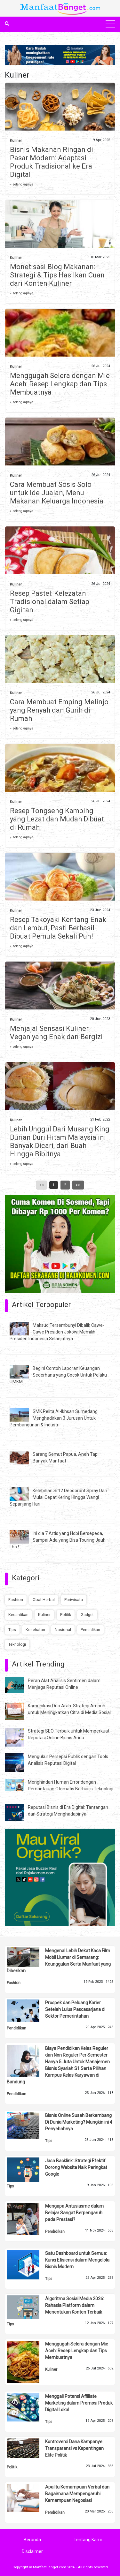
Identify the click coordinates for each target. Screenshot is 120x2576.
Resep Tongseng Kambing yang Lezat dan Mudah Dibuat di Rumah (57, 819)
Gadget (87, 1614)
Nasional (63, 1629)
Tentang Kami (88, 2539)
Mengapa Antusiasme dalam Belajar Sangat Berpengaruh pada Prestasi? (74, 2212)
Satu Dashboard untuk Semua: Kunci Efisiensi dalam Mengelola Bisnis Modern (77, 2260)
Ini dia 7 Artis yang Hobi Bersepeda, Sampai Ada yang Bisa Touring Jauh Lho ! (58, 1540)
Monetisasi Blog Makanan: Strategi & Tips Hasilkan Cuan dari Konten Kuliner (57, 275)
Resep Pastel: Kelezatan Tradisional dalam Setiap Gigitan (49, 601)
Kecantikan (18, 1614)
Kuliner (16, 141)
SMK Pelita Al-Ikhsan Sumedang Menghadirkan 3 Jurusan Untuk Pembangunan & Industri (54, 1418)
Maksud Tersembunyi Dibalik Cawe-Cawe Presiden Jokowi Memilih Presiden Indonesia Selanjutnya (57, 1332)
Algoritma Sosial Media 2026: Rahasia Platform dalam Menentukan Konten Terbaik (74, 2305)
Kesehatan (35, 1629)
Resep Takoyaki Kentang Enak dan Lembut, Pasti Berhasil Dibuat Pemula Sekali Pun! (58, 928)
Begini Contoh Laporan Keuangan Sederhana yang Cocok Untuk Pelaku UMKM (58, 1375)
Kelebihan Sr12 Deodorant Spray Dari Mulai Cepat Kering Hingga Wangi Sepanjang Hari (58, 1497)
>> (78, 1185)
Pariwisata (73, 1599)
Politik (65, 1614)
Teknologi (17, 1644)
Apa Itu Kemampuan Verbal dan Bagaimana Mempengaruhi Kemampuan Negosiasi (77, 2493)
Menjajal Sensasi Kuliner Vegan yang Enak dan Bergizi (56, 1032)
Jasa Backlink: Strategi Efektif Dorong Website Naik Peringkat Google (76, 2167)
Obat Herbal (44, 1599)
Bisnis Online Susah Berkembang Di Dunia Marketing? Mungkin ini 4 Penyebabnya (78, 2122)
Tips (12, 1629)
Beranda (32, 2539)
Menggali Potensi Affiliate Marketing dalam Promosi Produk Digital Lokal (79, 2403)
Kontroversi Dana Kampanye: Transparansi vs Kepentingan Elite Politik (74, 2448)
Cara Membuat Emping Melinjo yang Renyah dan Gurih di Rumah (59, 710)
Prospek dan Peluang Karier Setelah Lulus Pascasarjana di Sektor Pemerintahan (75, 2009)
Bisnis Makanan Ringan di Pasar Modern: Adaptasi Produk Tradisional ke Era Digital (51, 162)
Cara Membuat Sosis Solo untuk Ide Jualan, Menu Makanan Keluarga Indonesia (56, 492)
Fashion (15, 1599)
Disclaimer (32, 2551)
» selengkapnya (21, 184)
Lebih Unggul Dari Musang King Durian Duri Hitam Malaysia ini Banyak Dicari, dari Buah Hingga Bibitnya (59, 1141)
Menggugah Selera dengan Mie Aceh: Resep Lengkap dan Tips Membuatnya (60, 384)
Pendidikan (90, 1629)
